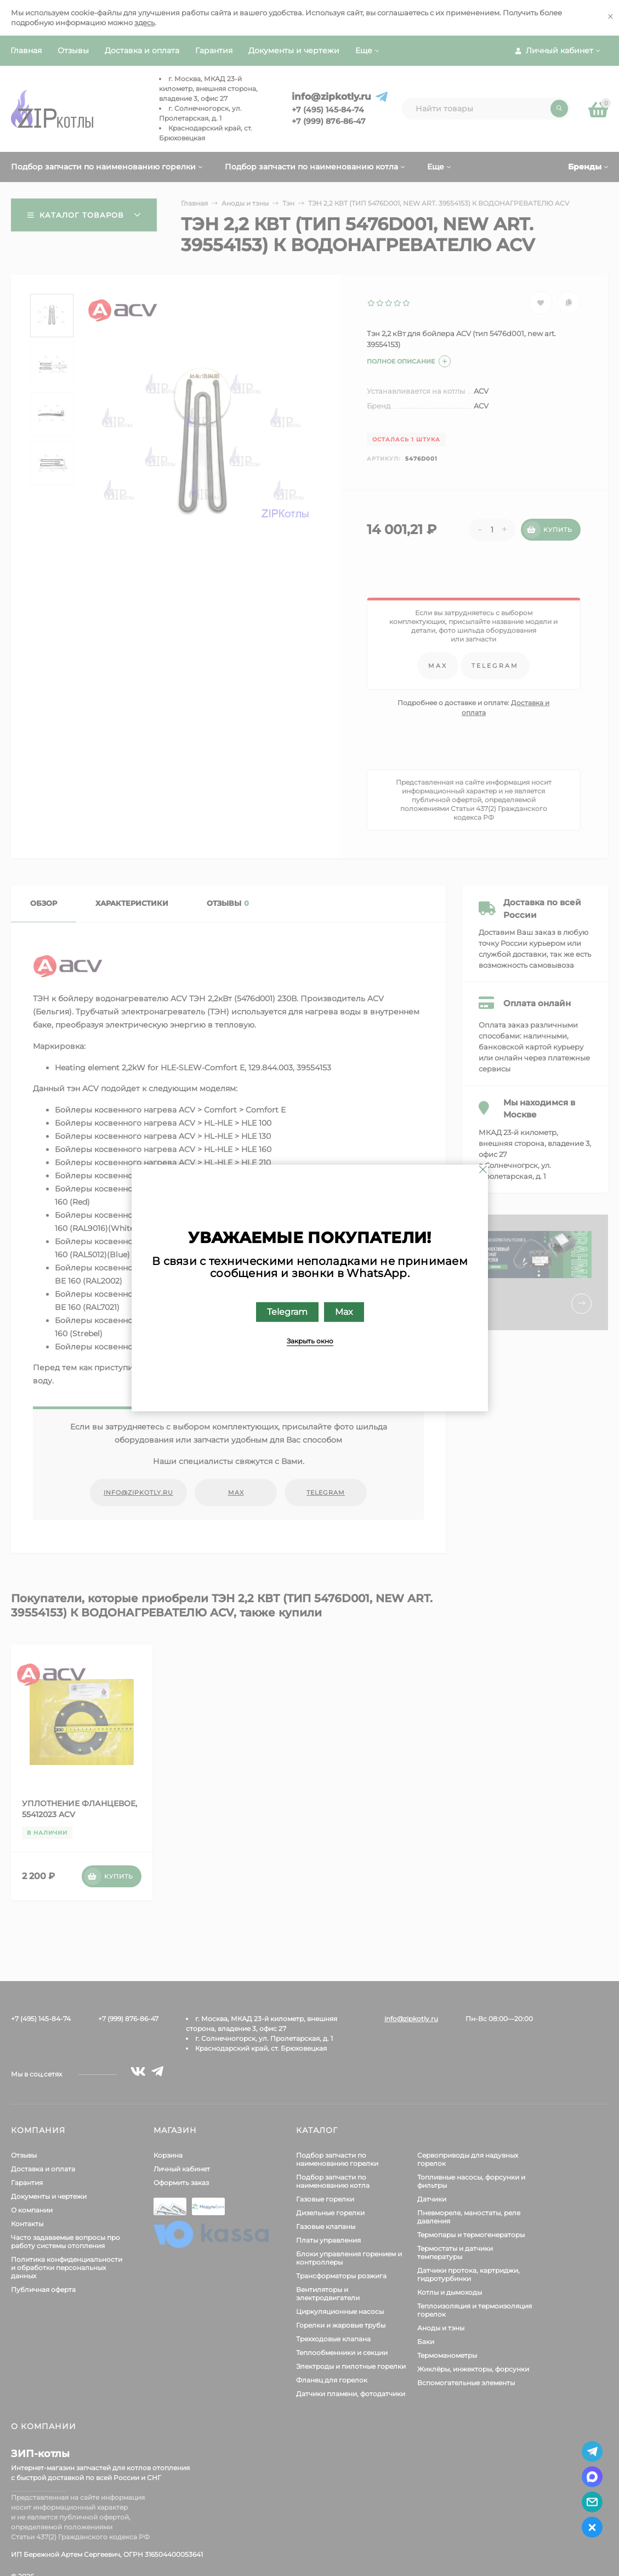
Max (343, 1312)
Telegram (286, 1312)
